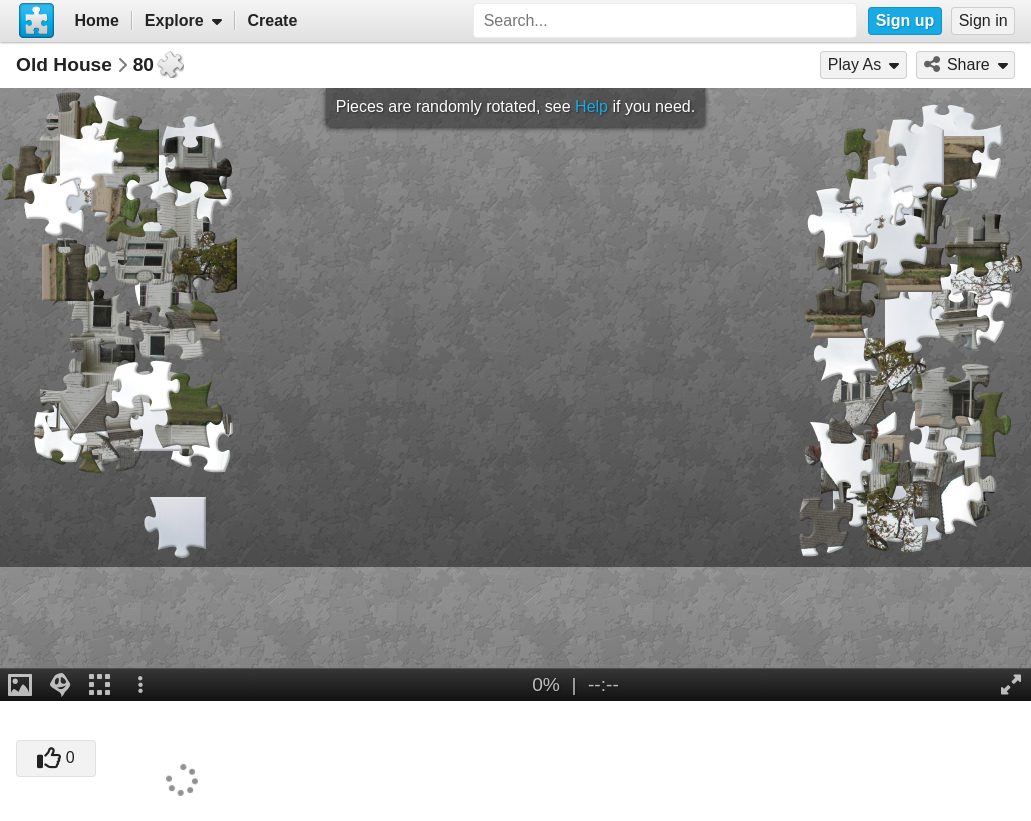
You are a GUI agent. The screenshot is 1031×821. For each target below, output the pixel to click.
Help (591, 106)
